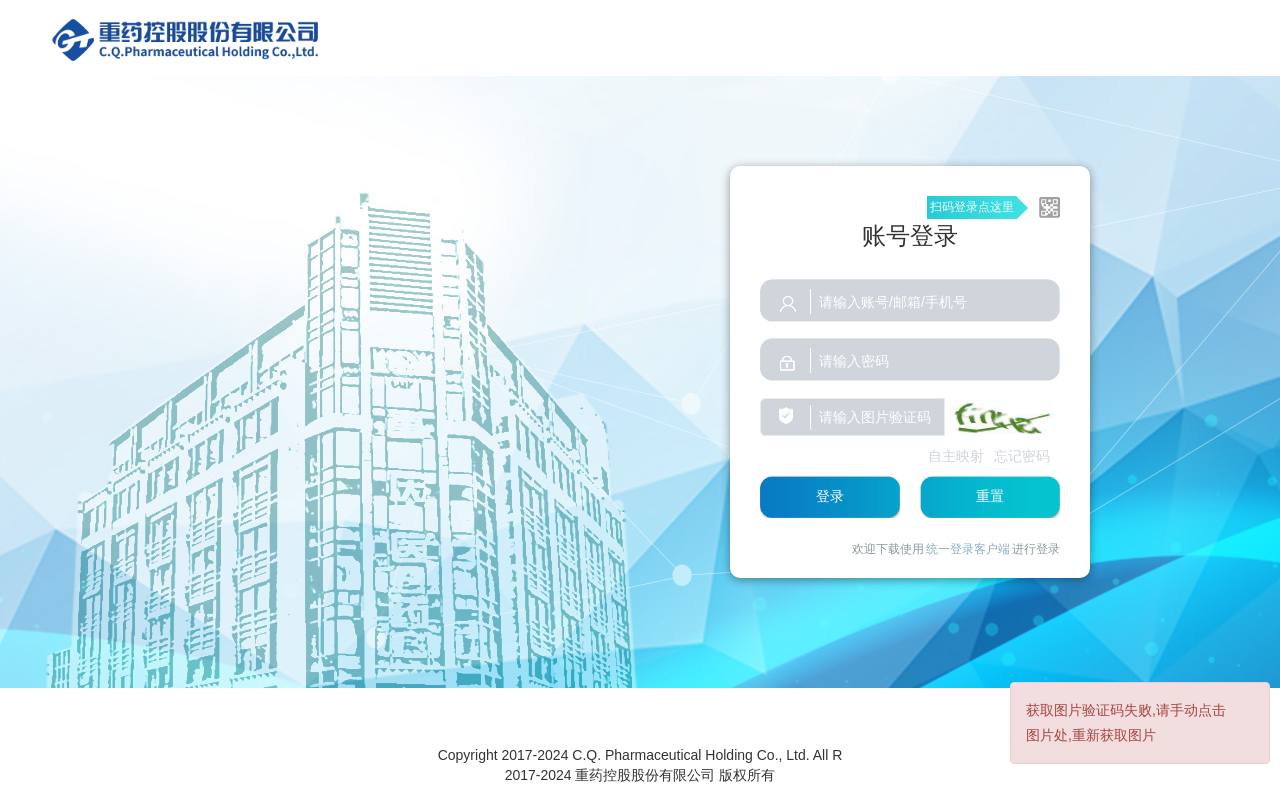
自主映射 (956, 456)
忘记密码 (1022, 456)
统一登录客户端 (968, 549)
